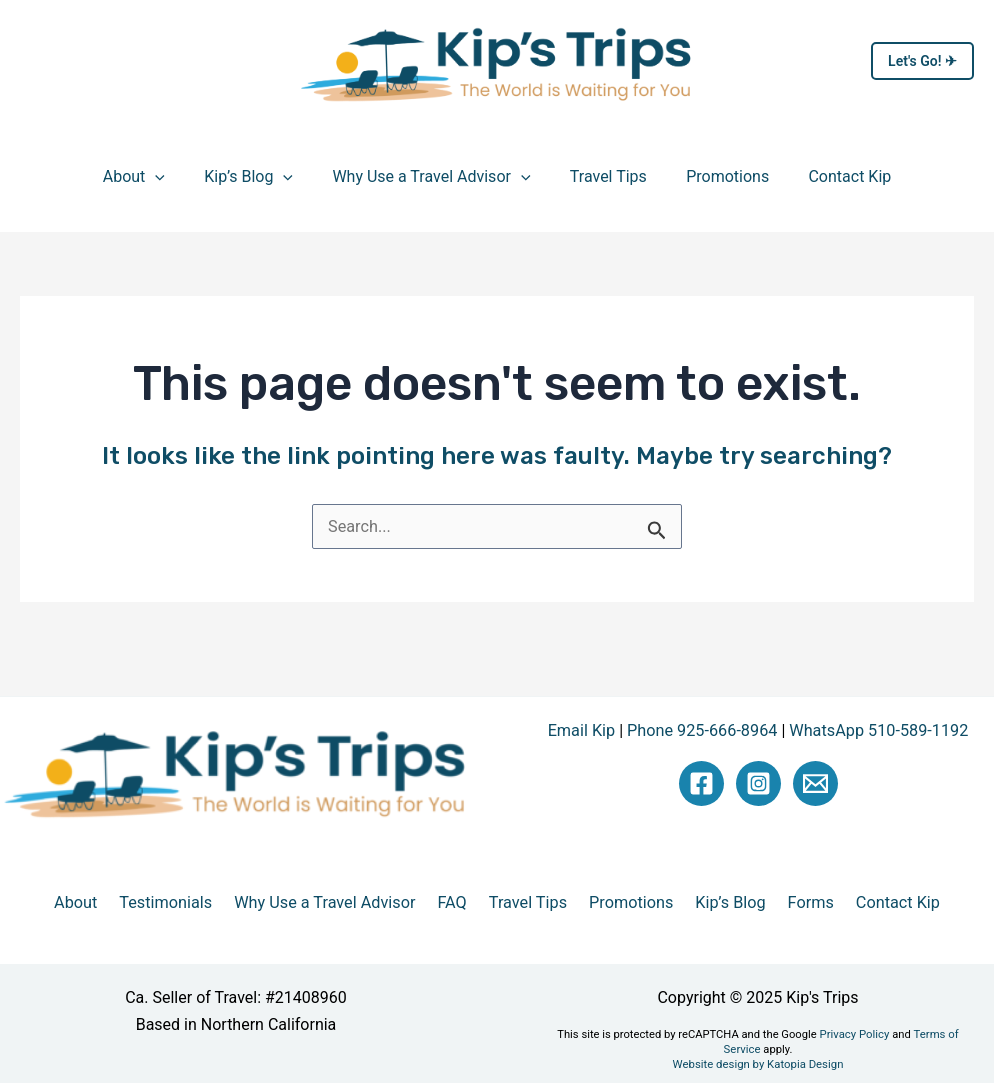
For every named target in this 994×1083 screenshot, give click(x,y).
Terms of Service (920, 1033)
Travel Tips (604, 176)
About (152, 177)
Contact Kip (831, 176)
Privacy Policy (819, 1033)
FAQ (458, 903)
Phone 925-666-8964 (703, 730)
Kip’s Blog (259, 177)
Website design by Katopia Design (758, 1047)
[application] (174, 177)
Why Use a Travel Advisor (435, 177)
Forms (789, 903)
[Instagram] (758, 782)
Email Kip (584, 730)
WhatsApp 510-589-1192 (877, 730)
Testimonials (187, 903)
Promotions (716, 176)
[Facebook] (701, 782)
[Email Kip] (815, 782)
